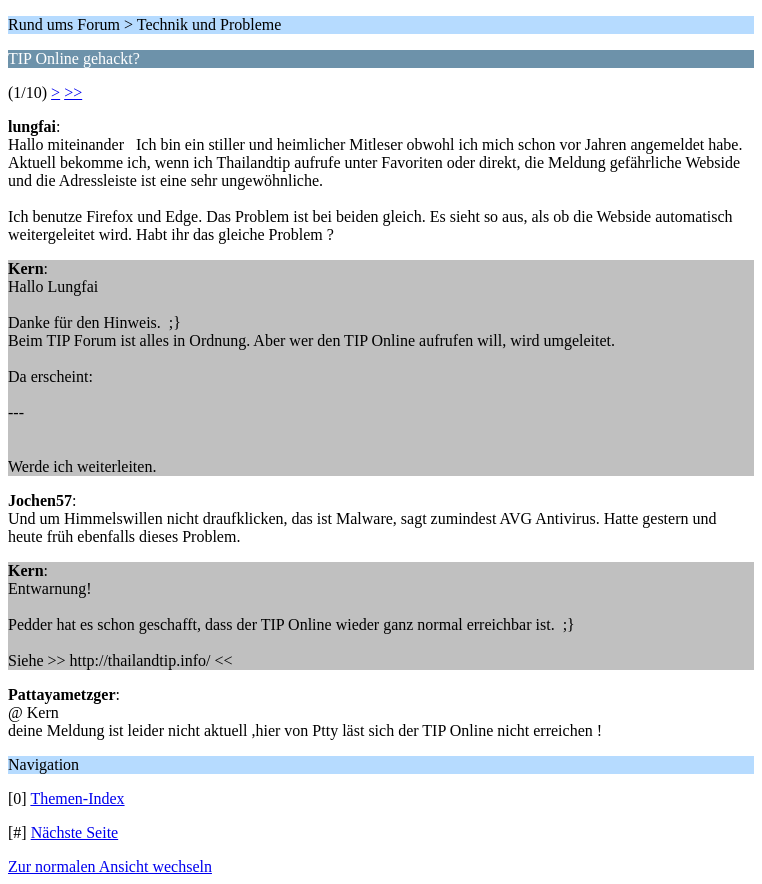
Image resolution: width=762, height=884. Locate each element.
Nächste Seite (75, 832)
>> (73, 92)
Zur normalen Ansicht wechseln (110, 866)
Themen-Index (77, 798)
